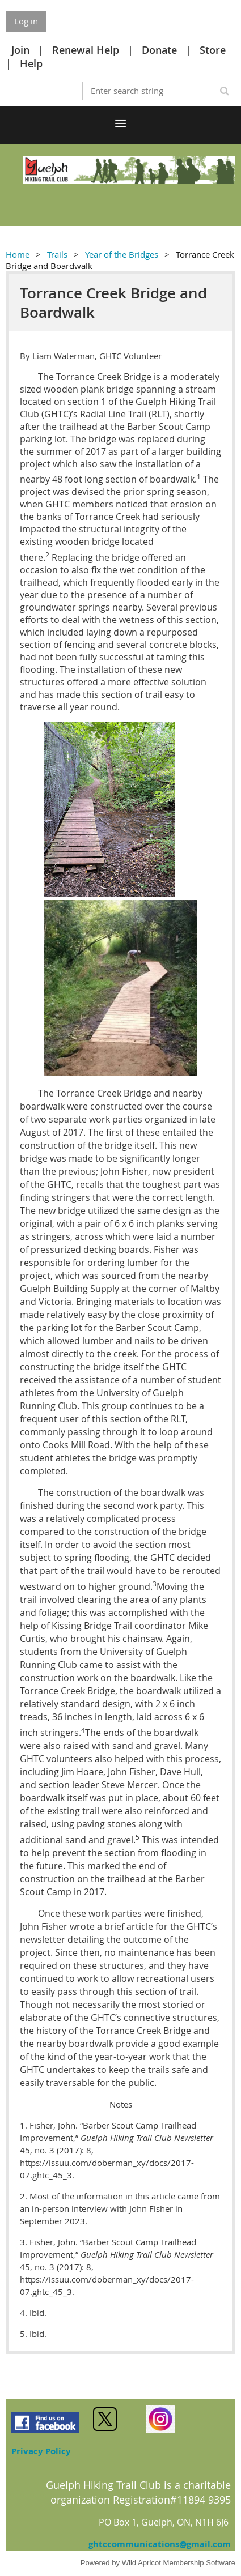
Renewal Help (85, 50)
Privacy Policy (41, 2451)
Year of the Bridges (121, 254)
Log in (26, 21)
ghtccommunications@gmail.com (159, 2544)
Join (20, 50)
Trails (57, 254)
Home (17, 254)
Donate (159, 50)
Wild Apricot (141, 2562)
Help (31, 63)
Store (213, 50)
